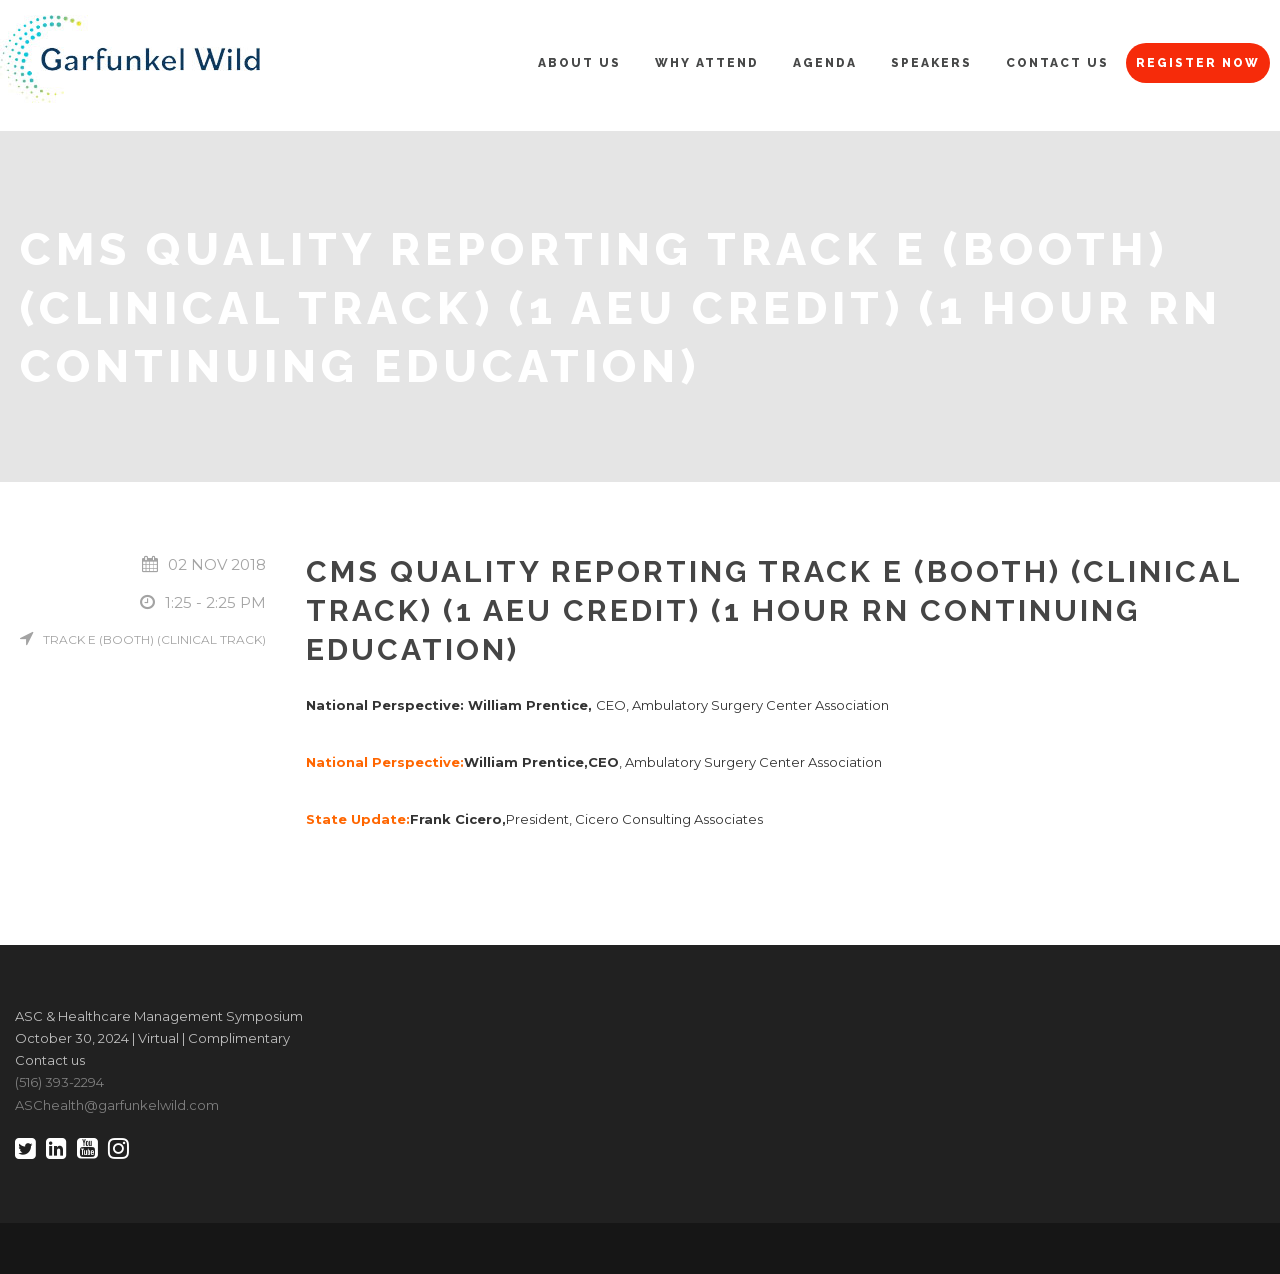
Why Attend (707, 63)
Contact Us (1057, 63)
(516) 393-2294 (59, 1082)
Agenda (825, 63)
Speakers (931, 63)
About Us (579, 63)
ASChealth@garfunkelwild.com (117, 1105)
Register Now (1198, 63)
